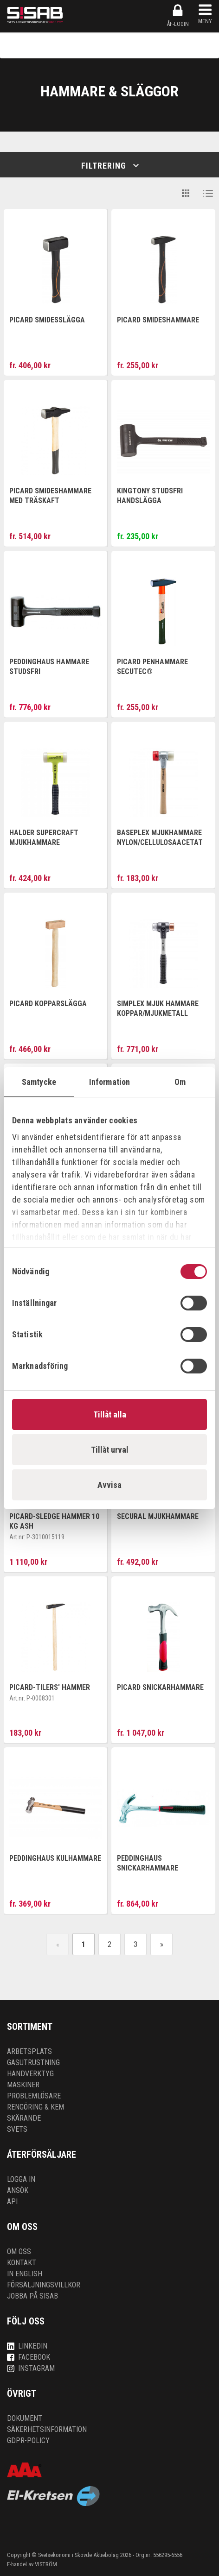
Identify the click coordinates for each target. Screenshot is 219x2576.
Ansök (17, 2190)
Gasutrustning (33, 2062)
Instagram (31, 2368)
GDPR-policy (28, 2440)
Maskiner (23, 2084)
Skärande (24, 2118)
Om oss (19, 2251)
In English (24, 2273)
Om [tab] (180, 1082)
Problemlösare (34, 2095)
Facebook (28, 2357)
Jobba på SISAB (32, 2296)
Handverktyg (30, 2073)
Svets (17, 2129)
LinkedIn (27, 2346)
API (12, 2201)
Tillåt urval (110, 1450)
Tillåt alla (109, 1414)
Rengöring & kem (35, 2107)
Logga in (21, 2179)
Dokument (24, 2418)
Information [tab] (109, 1082)
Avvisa (109, 1485)
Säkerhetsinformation (47, 2429)
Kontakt (21, 2262)
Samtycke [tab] (39, 1082)
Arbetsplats (29, 2051)
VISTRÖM (46, 2564)
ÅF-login (178, 15)
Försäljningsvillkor (43, 2284)
